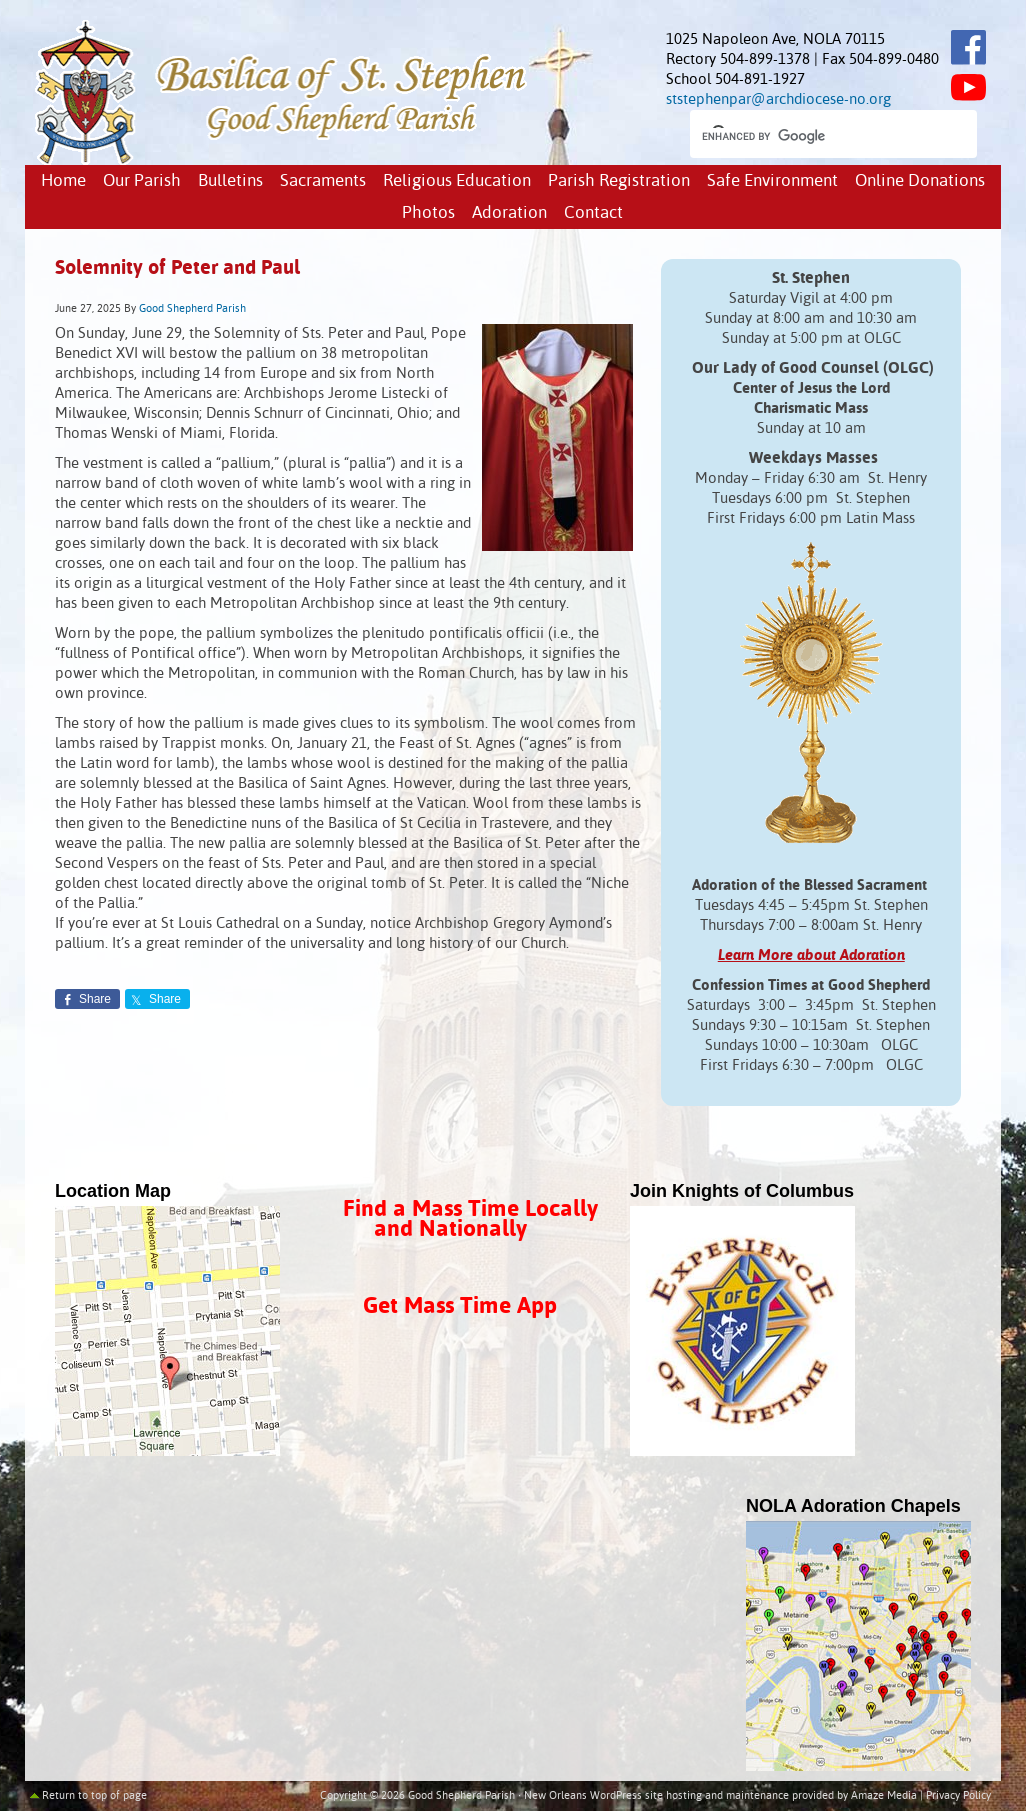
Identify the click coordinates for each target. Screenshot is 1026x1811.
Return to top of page (94, 1796)
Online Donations (920, 181)
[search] (815, 136)
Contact (593, 213)
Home (63, 181)
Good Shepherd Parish (192, 309)
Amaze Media (884, 1796)
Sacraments (323, 181)
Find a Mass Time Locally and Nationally (470, 1219)
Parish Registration (619, 181)
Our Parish (142, 181)
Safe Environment (772, 181)
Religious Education (457, 181)
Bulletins (230, 181)
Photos (428, 213)
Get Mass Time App (460, 1306)
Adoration (509, 213)
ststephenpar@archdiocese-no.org (778, 99)
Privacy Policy (958, 1796)
